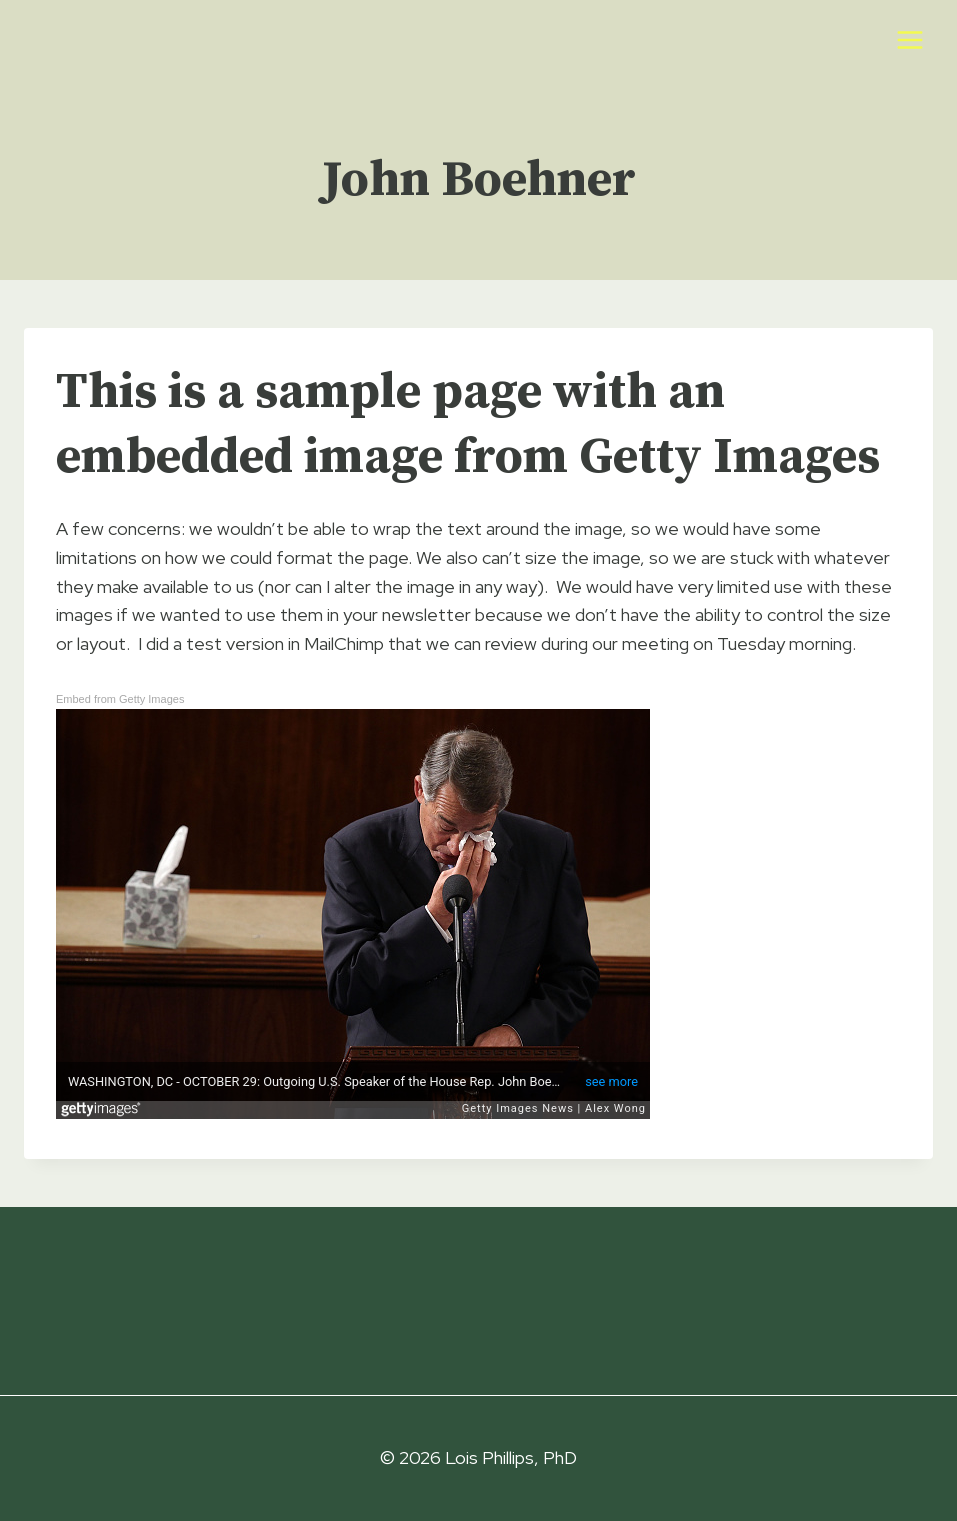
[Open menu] (909, 39)
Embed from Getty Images (120, 699)
